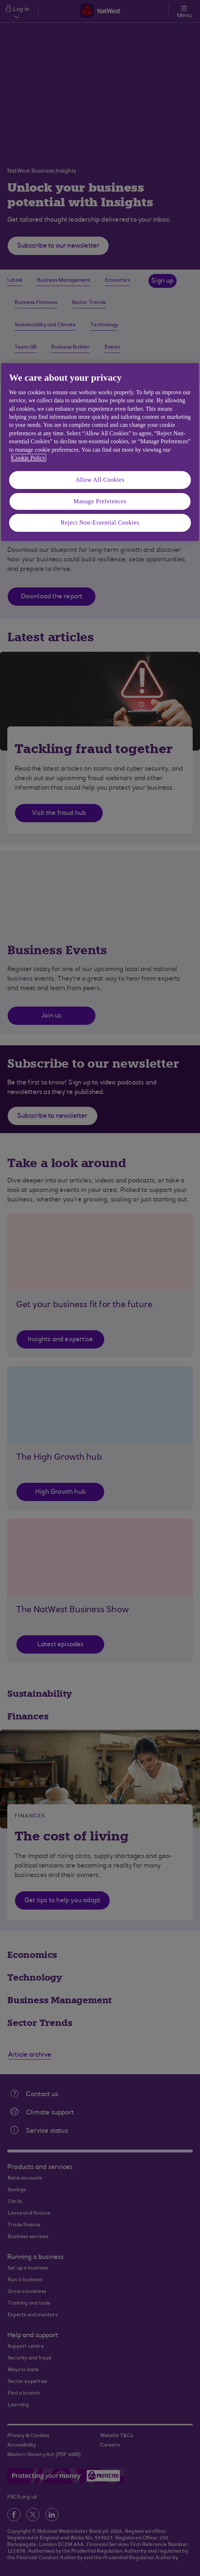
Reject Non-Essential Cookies (100, 522)
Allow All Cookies (100, 480)
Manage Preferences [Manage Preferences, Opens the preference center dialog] (100, 501)
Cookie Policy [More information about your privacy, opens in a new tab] (28, 458)
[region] (100, 452)
